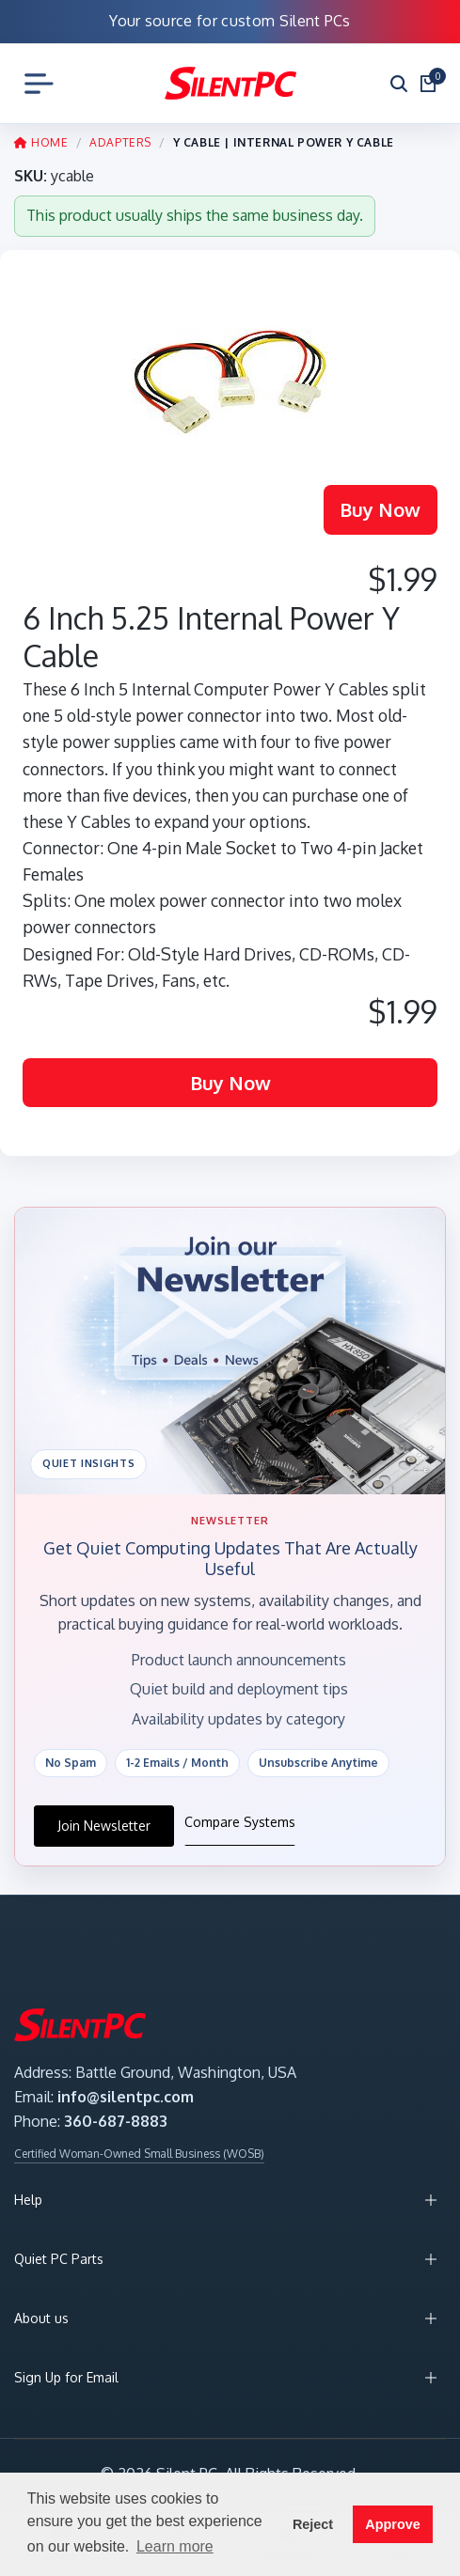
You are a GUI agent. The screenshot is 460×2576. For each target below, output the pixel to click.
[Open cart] (428, 83)
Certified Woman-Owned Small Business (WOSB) (139, 2154)
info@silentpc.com (125, 2096)
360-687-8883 (115, 2121)
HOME (41, 142)
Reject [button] (313, 2524)
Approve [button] (392, 2524)
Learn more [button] (175, 2546)
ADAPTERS (120, 142)
